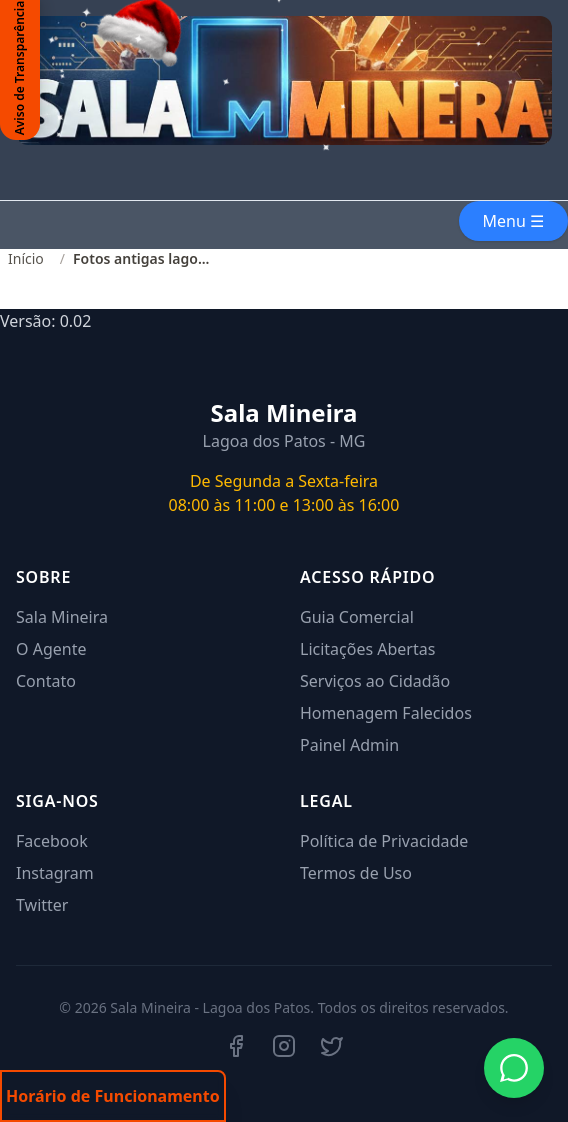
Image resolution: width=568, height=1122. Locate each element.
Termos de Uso (356, 873)
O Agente (51, 649)
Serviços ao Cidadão (375, 681)
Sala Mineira (62, 617)
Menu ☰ (513, 221)
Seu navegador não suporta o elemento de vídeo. (284, 187)
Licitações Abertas (367, 649)
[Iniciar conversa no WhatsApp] (514, 1068)
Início (26, 258)
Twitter (42, 905)
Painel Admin (349, 745)
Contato (46, 681)
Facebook (52, 841)
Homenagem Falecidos (386, 713)
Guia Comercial (357, 617)
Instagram (55, 873)
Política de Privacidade (384, 841)
